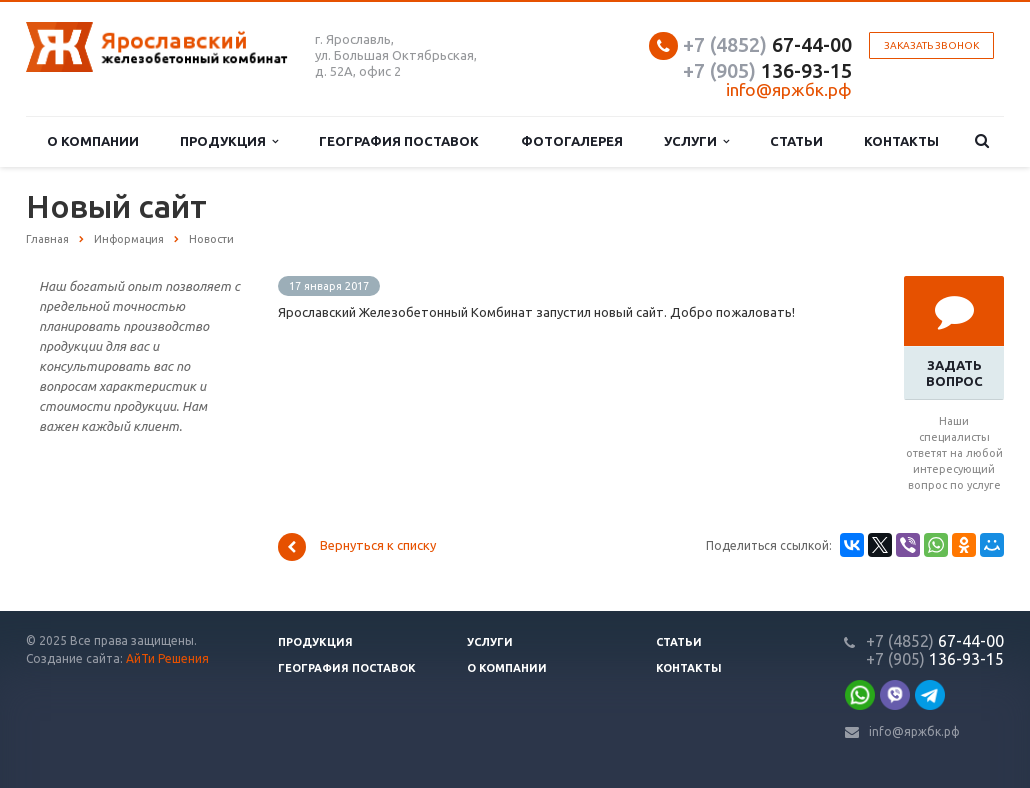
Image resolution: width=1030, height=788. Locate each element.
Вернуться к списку (357, 547)
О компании (93, 141)
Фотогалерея (572, 141)
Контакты (901, 141)
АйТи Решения (167, 658)
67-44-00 (767, 44)
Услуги (696, 141)
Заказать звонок (931, 45)
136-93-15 (767, 70)
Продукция (229, 141)
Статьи (796, 141)
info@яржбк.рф (914, 731)
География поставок (399, 141)
